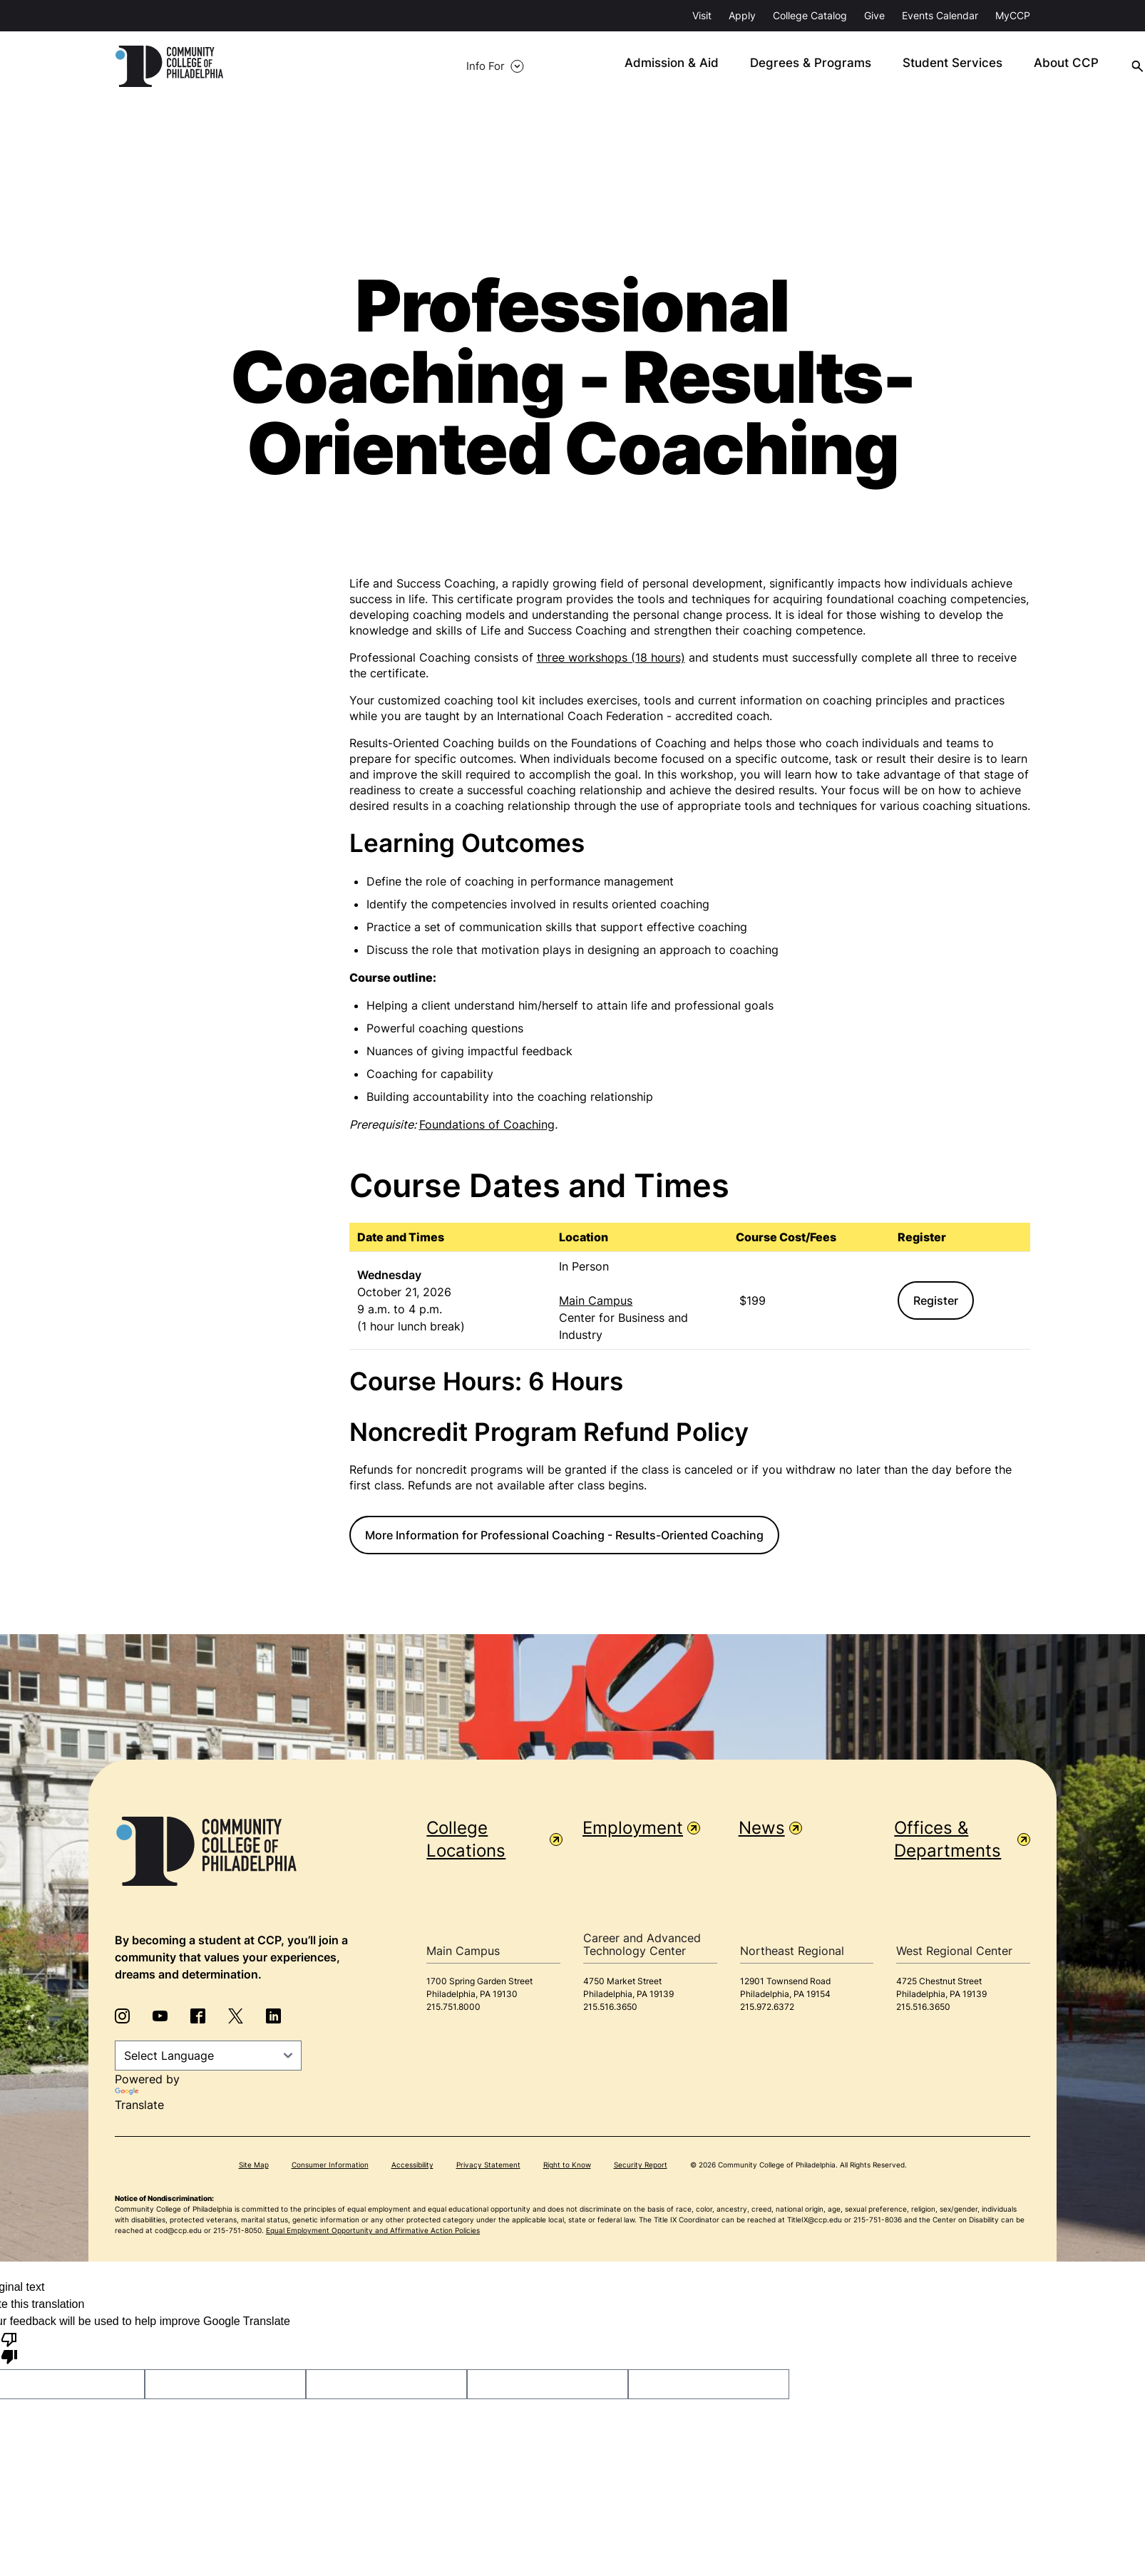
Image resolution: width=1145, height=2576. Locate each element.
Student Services (808, 67)
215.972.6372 (767, 2007)
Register (935, 1301)
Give (874, 15)
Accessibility (412, 2166)
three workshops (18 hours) (611, 658)
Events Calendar (940, 15)
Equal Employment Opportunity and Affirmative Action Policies (373, 2231)
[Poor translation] (9, 2348)
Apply (742, 15)
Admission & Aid (545, 67)
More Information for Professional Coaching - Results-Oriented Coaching (564, 1536)
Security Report (640, 2166)
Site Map (254, 2166)
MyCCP (1012, 15)
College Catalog (810, 15)
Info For (290, 67)
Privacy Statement (488, 2166)
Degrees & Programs (675, 67)
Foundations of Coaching (487, 1125)
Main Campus (595, 1301)
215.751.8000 (453, 2007)
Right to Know (567, 2166)
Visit (702, 15)
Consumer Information (330, 2166)
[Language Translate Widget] (208, 2056)
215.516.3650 (610, 2007)
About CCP (915, 67)
